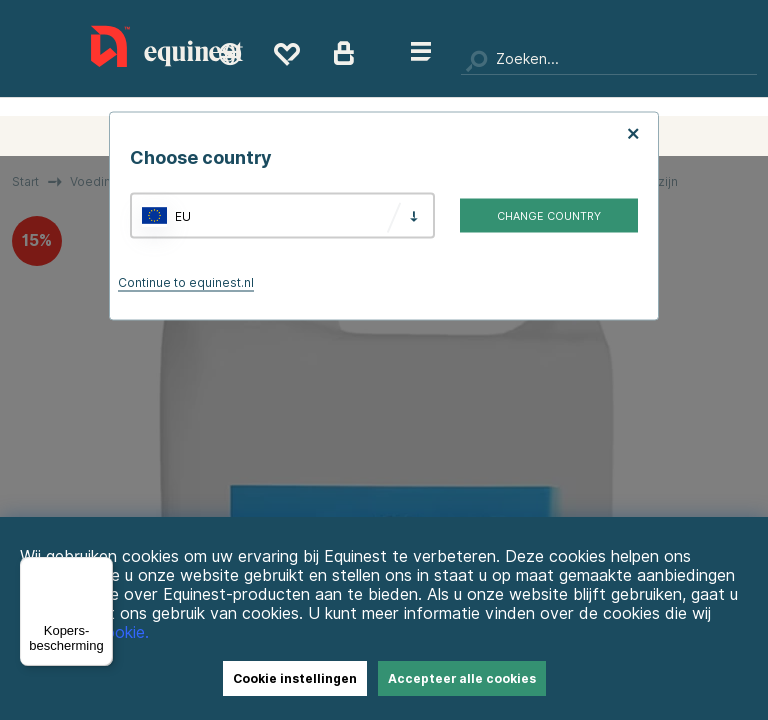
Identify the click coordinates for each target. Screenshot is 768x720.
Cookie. (121, 632)
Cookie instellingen (295, 678)
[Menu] (101, 569)
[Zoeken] (609, 60)
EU (183, 215)
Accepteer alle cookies (462, 678)
